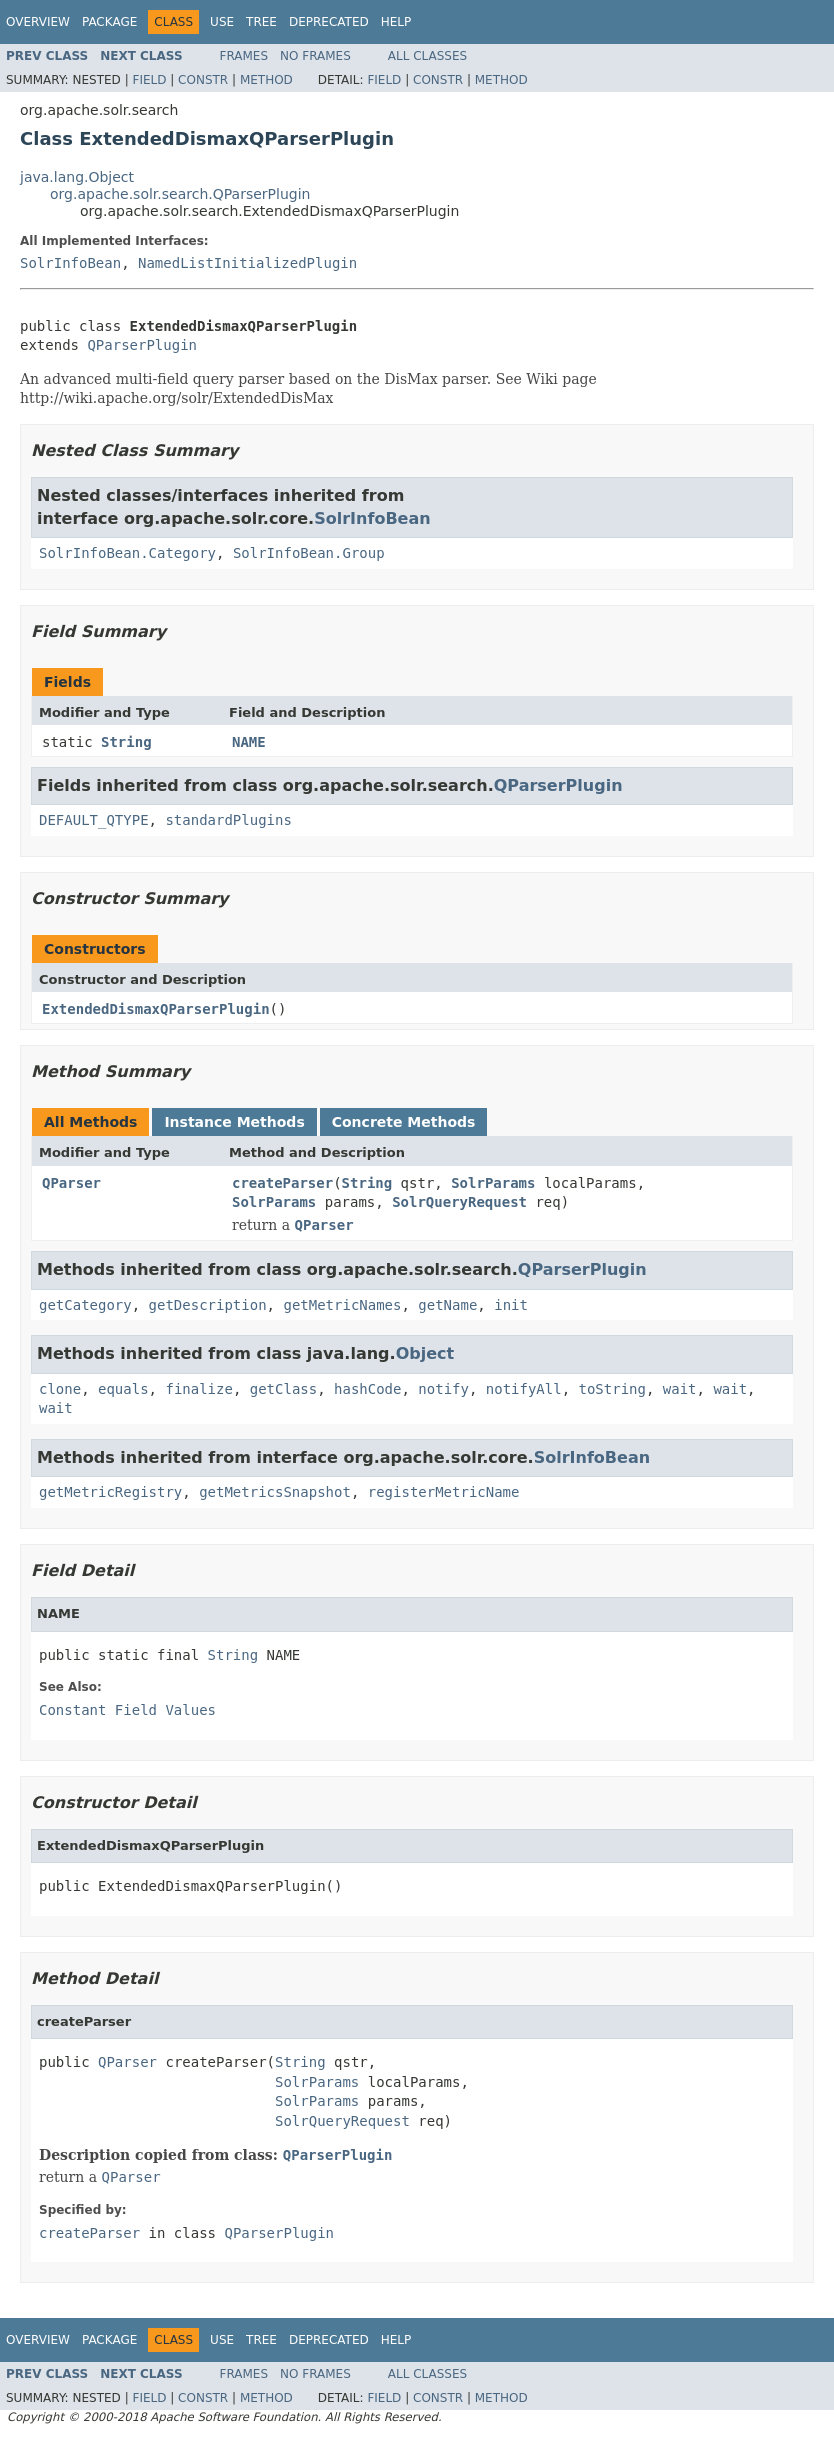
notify (443, 1389)
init (511, 1305)
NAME (249, 742)
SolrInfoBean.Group (309, 553)
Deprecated (329, 22)
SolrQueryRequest (459, 1202)
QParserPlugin (142, 345)
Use (222, 22)
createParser (282, 1183)
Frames (244, 56)
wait (680, 1389)
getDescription (208, 1305)
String (126, 742)
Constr (203, 80)
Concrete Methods (404, 1122)
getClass (283, 1389)
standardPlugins (228, 820)
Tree (261, 22)
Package (109, 22)
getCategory (85, 1305)
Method (266, 80)
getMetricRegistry (110, 1492)
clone (60, 1389)
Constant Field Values (127, 1710)
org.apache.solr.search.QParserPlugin (180, 194)
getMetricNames (342, 1305)
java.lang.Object (77, 177)
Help (396, 22)
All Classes (427, 56)
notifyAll (524, 1389)
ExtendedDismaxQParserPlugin (156, 1009)
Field (149, 80)
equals (123, 1389)
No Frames (315, 56)
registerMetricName (444, 1492)
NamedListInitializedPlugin (247, 263)
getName (447, 1305)
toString (612, 1389)
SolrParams (493, 1183)
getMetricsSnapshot (275, 1492)
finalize (198, 1389)
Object (425, 1353)
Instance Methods (234, 1122)
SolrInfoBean (70, 263)
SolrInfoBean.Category (127, 553)
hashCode (367, 1389)
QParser (71, 1183)
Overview (38, 22)
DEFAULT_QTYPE (94, 820)
